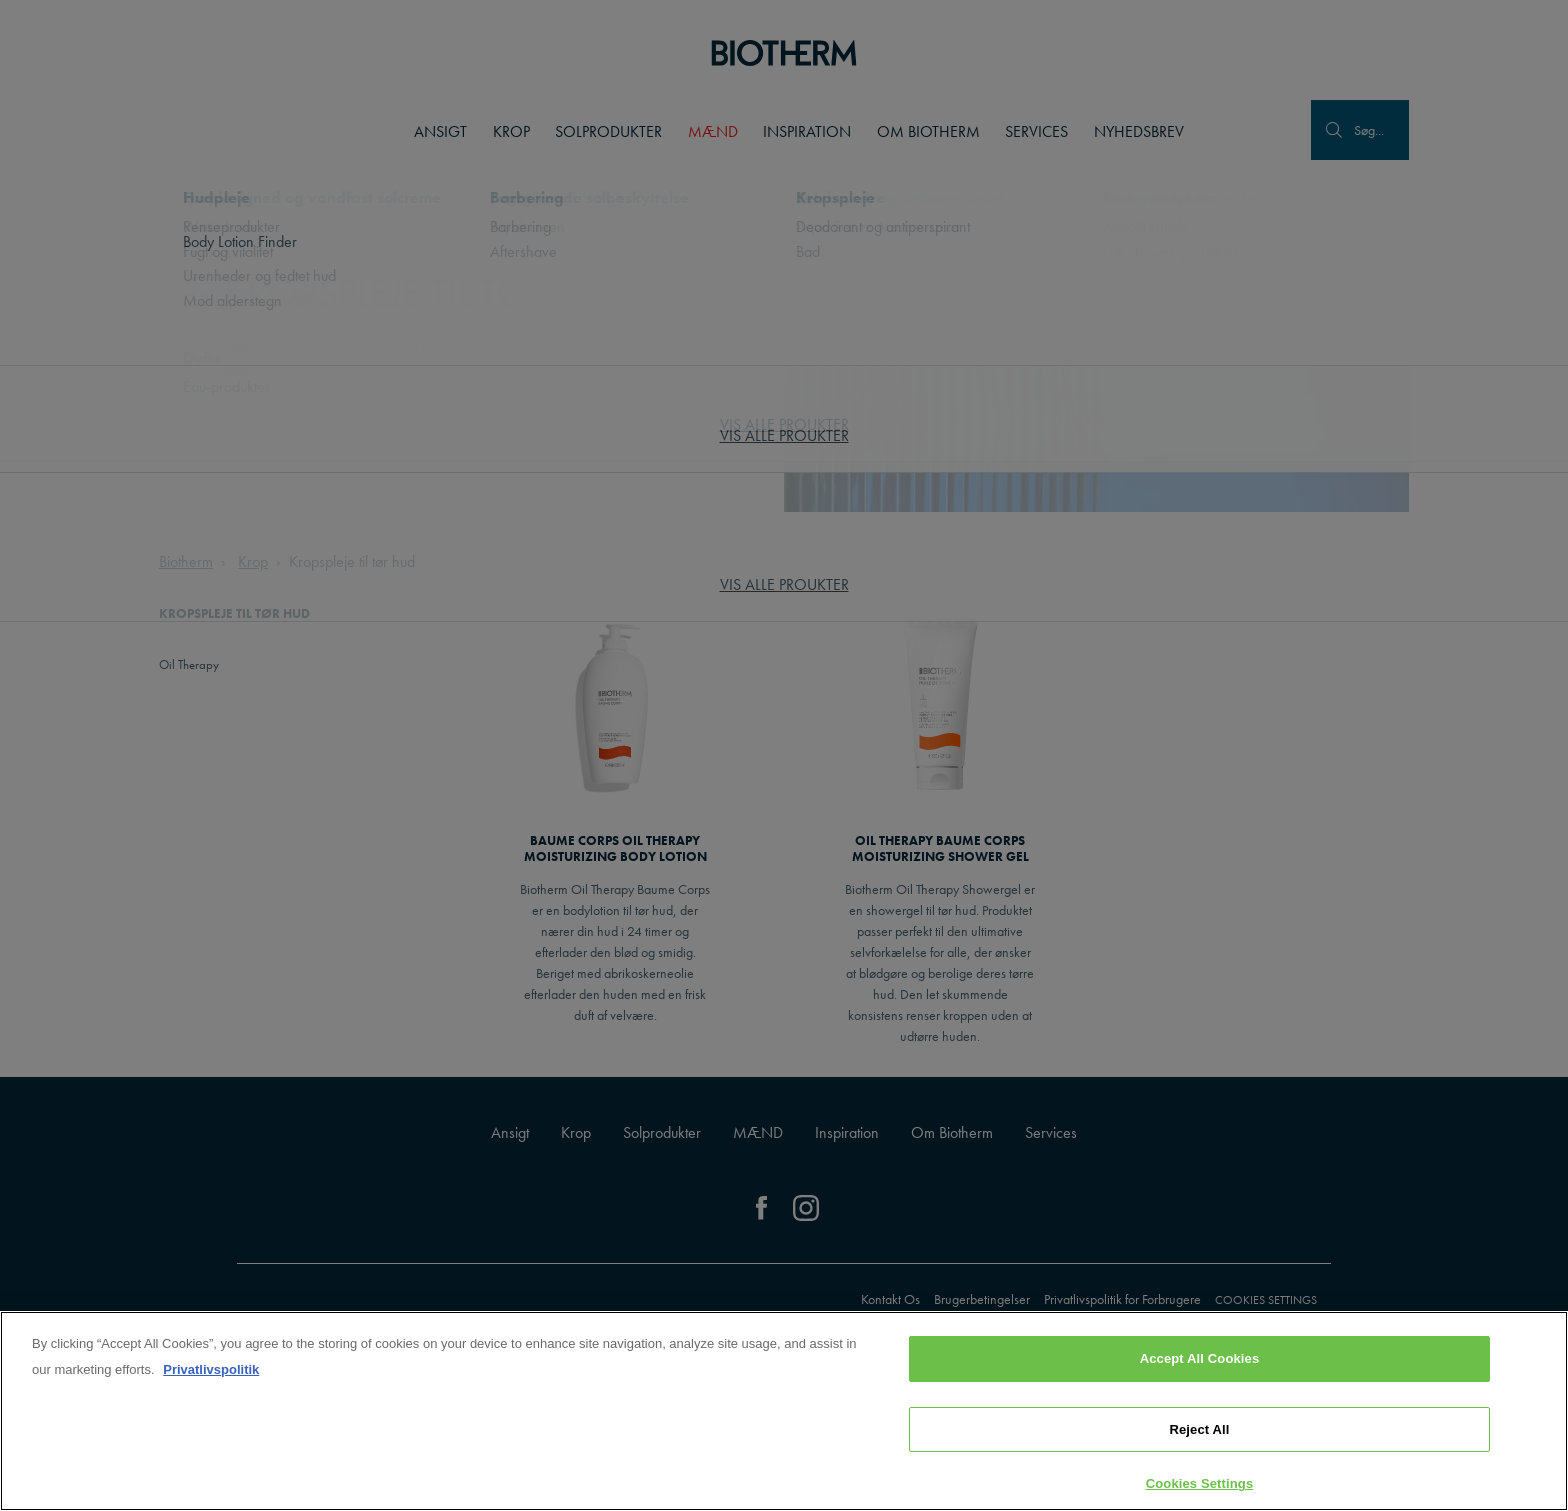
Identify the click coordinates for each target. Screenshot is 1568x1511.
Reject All (1199, 1431)
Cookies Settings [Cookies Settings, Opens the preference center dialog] (1200, 1485)
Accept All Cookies (1200, 1360)
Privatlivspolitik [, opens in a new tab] (211, 1371)
